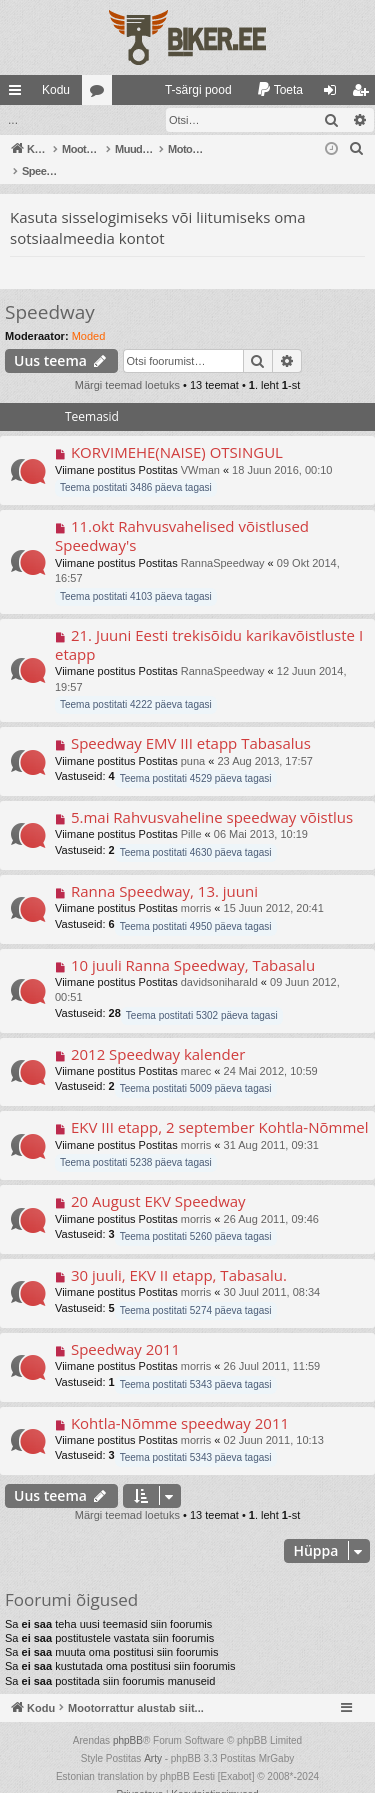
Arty (153, 1737)
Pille (191, 813)
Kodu (56, 90)
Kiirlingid (19, 94)
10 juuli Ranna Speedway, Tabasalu (193, 944)
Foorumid (101, 94)
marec (196, 1050)
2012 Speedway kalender (158, 1033)
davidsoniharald (219, 961)
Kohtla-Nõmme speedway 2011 (180, 1402)
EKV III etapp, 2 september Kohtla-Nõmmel (220, 1106)
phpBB (128, 1719)
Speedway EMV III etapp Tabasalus (191, 722)
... (13, 120)
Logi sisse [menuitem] (334, 94)
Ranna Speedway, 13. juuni (164, 870)
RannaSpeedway (223, 542)
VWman (200, 449)
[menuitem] (189, 90)
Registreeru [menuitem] (364, 94)
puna (193, 740)
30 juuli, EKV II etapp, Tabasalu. (179, 1254)
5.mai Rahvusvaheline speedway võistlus (212, 796)
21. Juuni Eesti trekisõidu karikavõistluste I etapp (209, 623)
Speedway (50, 291)
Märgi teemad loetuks (127, 364)
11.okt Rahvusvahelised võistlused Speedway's (182, 514)
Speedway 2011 (125, 1328)
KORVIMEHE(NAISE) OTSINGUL (177, 431)
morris (196, 887)
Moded (89, 315)
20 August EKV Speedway (158, 1180)
